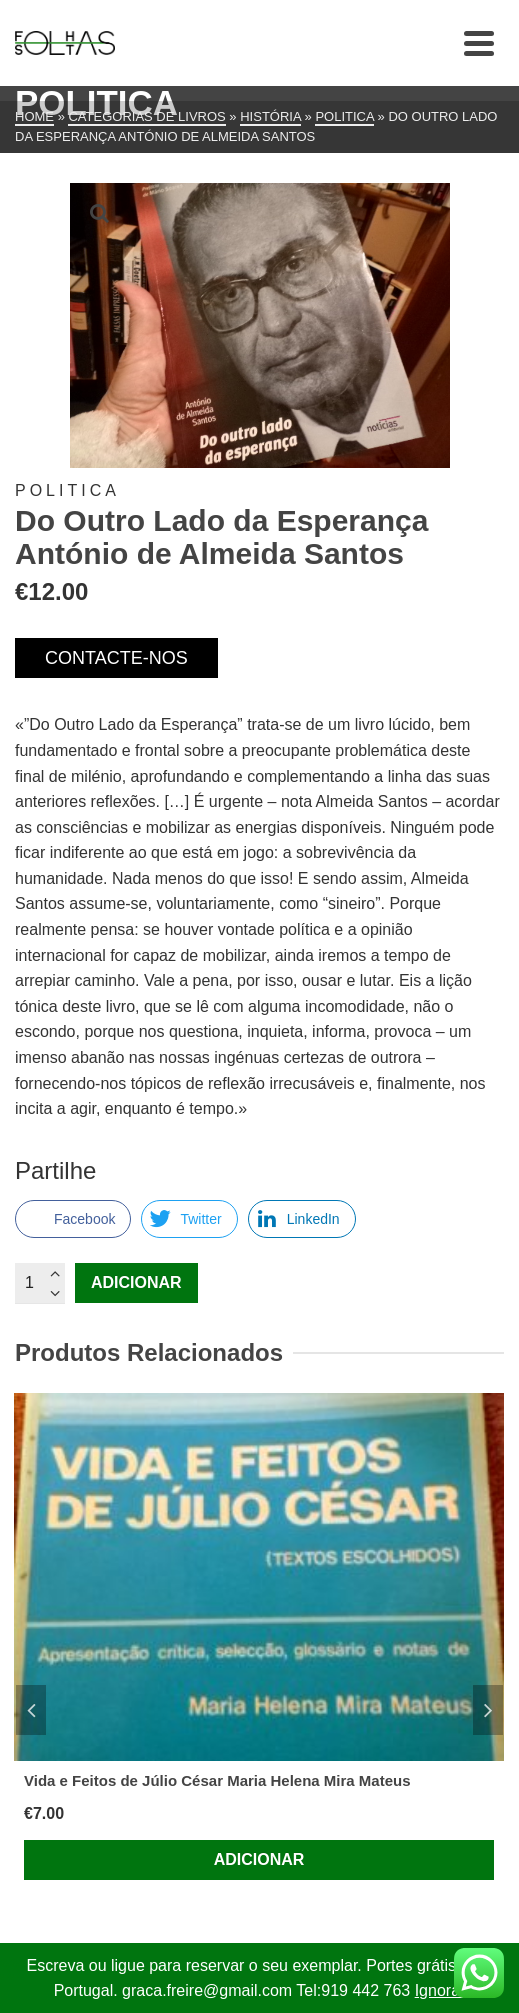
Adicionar (136, 1282)
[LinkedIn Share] (302, 1219)
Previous (31, 1710)
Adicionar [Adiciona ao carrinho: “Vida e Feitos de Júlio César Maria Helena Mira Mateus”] (259, 1859)
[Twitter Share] (189, 1219)
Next (488, 1710)
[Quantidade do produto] (40, 1283)
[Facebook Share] (73, 1219)
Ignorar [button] (440, 1990)
